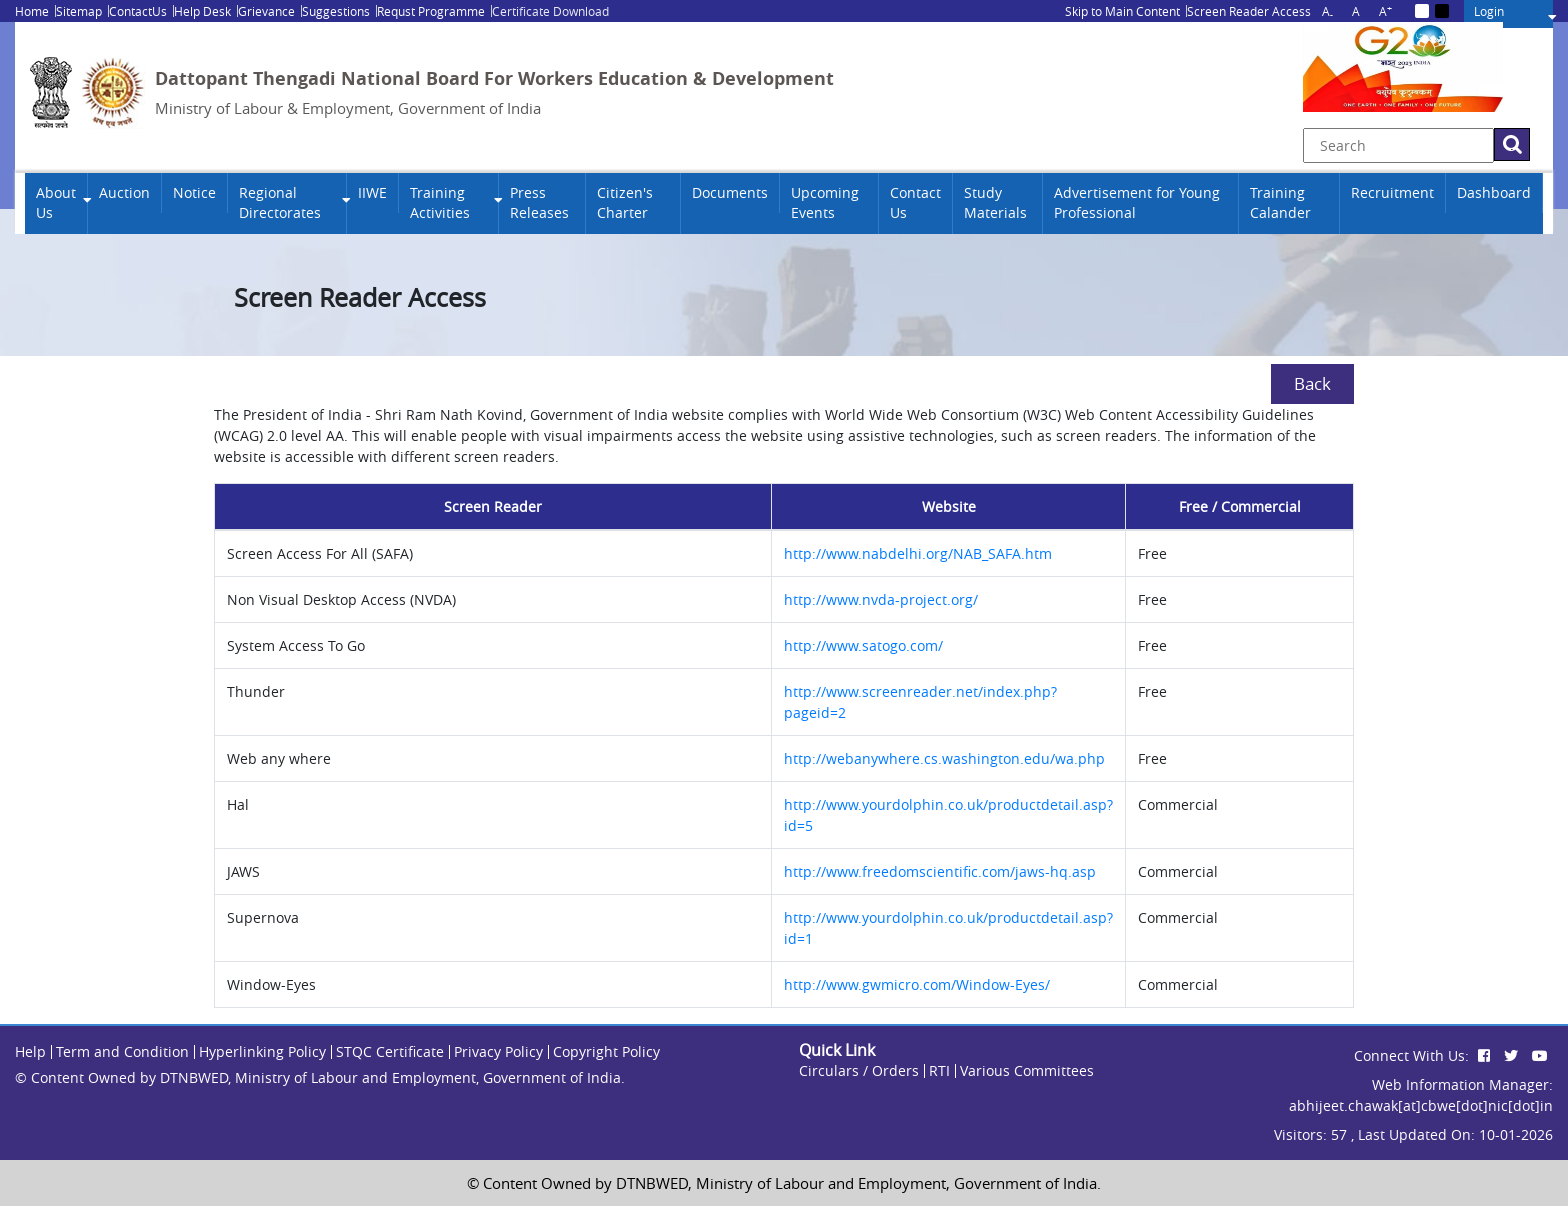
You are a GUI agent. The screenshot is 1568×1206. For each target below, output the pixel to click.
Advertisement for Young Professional (1137, 203)
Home (32, 11)
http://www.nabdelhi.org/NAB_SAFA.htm (918, 553)
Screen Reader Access (1249, 11)
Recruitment (1392, 193)
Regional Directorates (280, 203)
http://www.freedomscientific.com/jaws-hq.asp (940, 871)
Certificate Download (550, 11)
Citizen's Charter (625, 203)
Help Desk (202, 11)
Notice (194, 193)
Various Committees (1027, 1070)
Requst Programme (431, 11)
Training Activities (440, 203)
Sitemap (79, 11)
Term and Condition (122, 1051)
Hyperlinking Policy (262, 1051)
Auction (124, 193)
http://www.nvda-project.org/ (881, 599)
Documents (730, 193)
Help (30, 1051)
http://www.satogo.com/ (863, 645)
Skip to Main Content (1122, 11)
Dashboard (1494, 193)
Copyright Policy (606, 1051)
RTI (939, 1070)
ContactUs (138, 11)
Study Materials (995, 203)
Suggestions (336, 11)
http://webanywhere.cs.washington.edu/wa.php (944, 758)
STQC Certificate (390, 1051)
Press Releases (539, 203)
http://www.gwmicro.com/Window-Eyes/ (917, 984)
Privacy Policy (498, 1051)
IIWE (372, 193)
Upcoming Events (825, 203)
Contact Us (915, 203)
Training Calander (1280, 203)
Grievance (266, 11)
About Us (56, 203)
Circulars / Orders (859, 1070)
